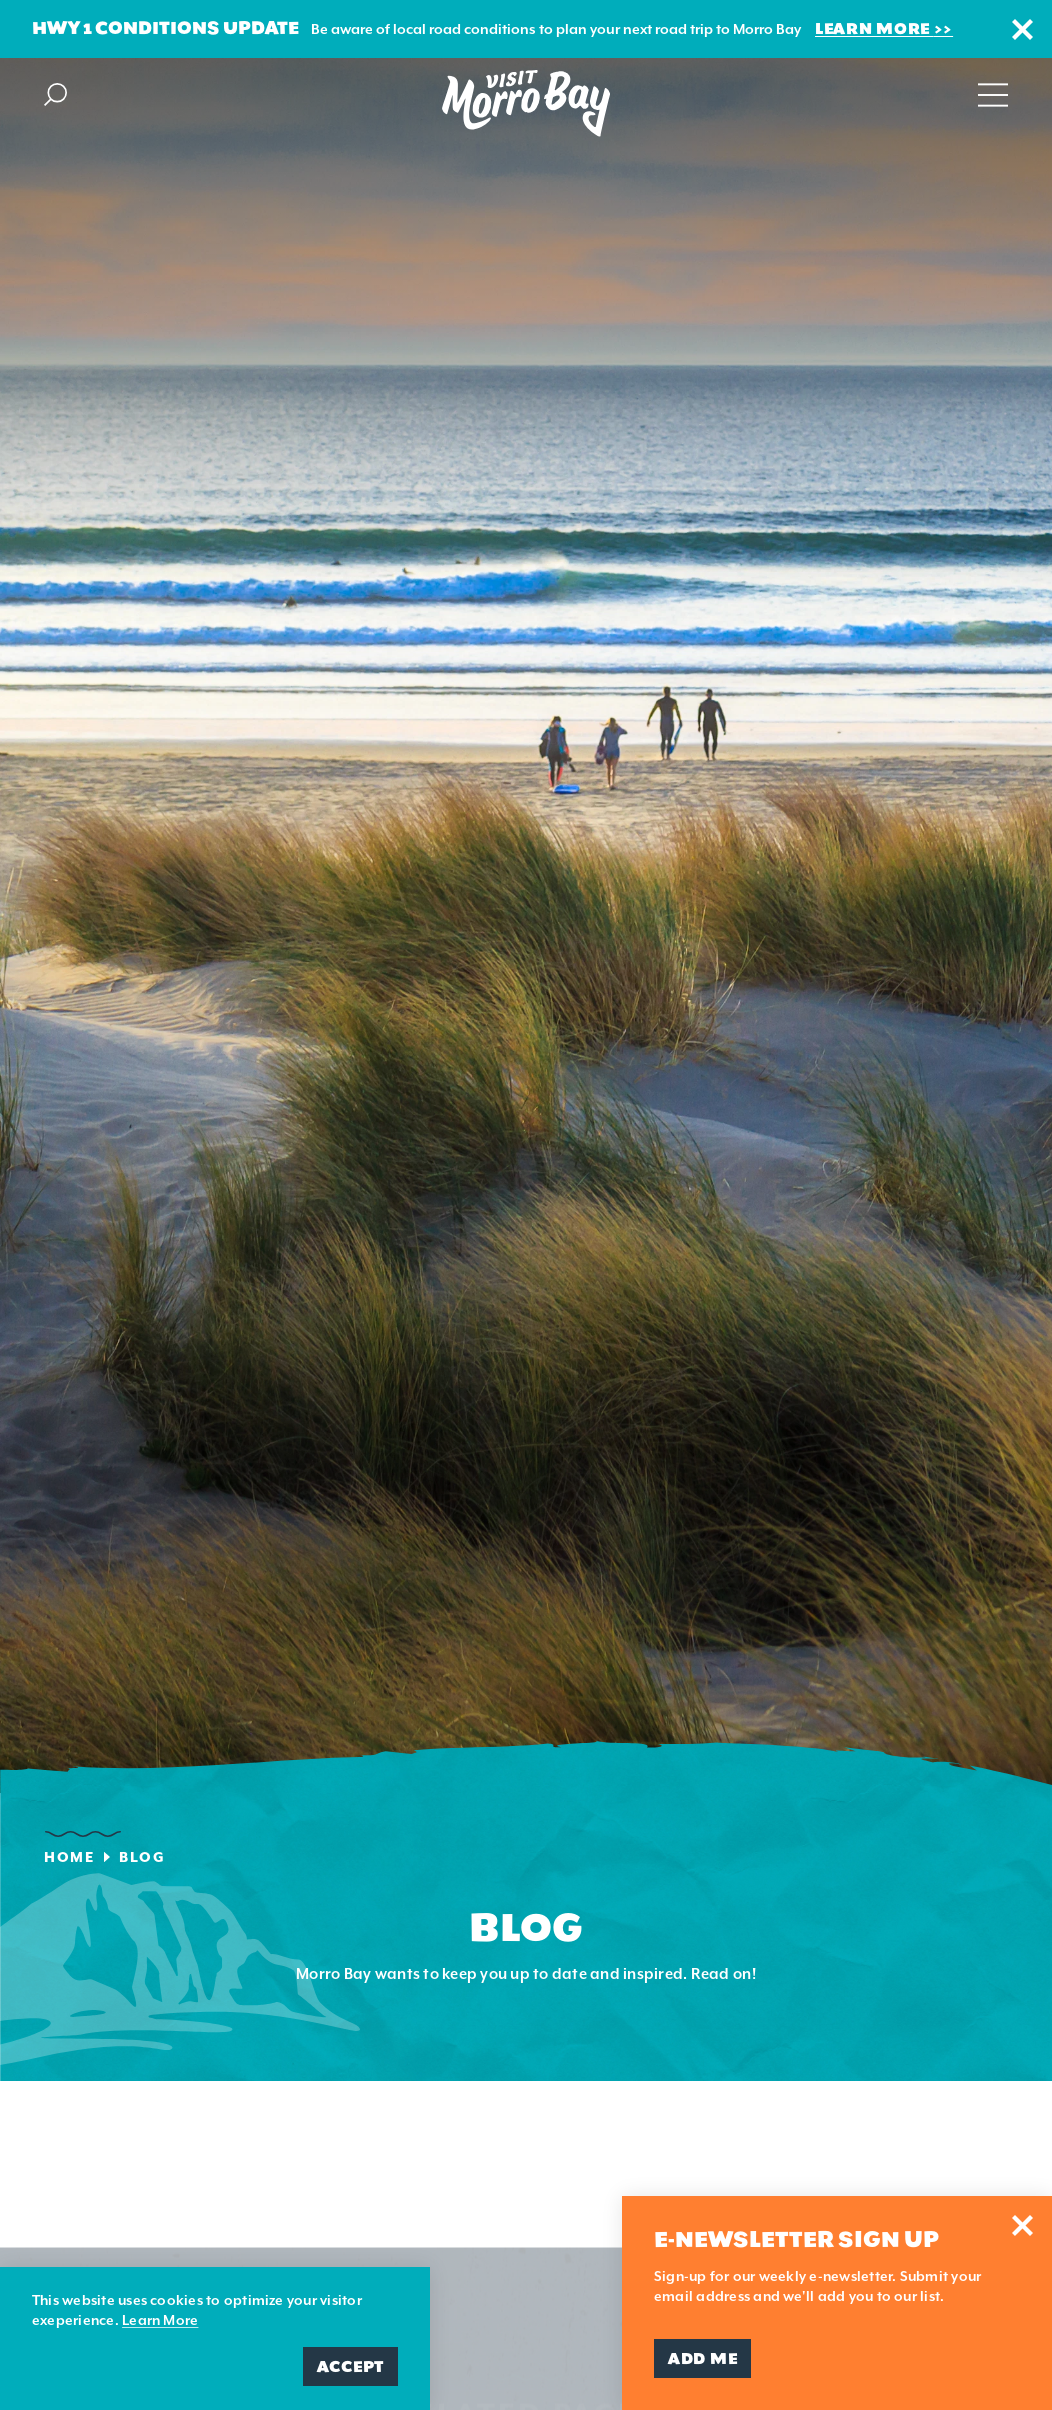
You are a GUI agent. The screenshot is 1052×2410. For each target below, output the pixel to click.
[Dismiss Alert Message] (1022, 29)
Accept (350, 2366)
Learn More (874, 28)
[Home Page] (526, 103)
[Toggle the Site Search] (55, 92)
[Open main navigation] (993, 92)
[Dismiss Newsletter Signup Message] (1022, 2225)
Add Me (702, 2358)
